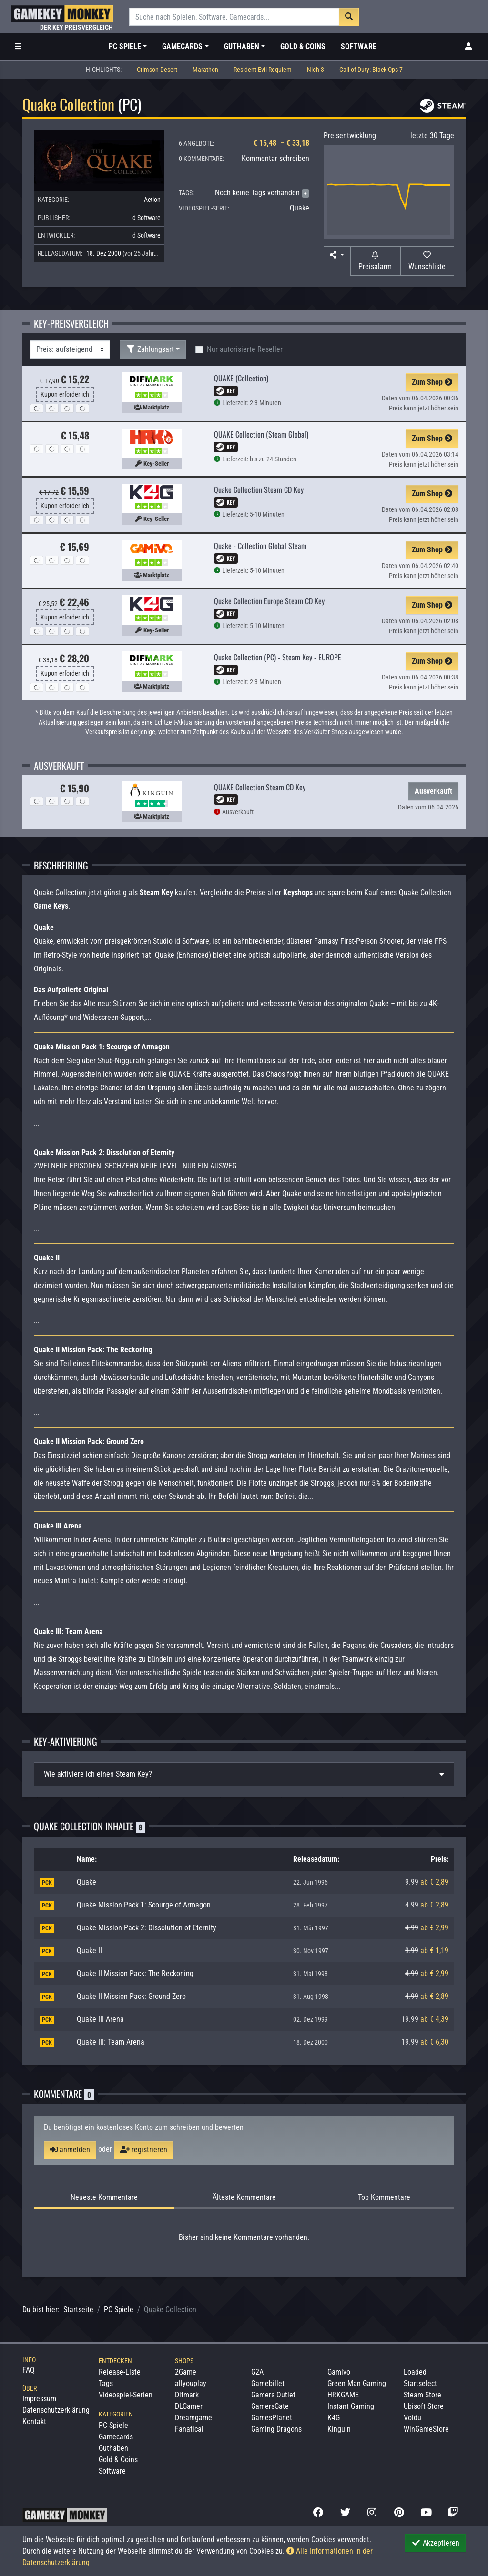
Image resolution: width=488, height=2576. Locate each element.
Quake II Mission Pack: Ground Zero (131, 1996)
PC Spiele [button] (125, 46)
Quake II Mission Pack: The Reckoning (135, 1973)
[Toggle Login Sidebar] (468, 46)
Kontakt (34, 2421)
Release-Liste (120, 2371)
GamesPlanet (271, 2417)
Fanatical (189, 2429)
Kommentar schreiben (275, 158)
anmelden (70, 2149)
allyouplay (190, 2383)
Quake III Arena (100, 2019)
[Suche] (234, 17)
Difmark (187, 2394)
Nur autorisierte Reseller (245, 349)
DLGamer (189, 2406)
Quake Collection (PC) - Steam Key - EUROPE (277, 657)
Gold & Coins (302, 46)
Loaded (415, 2371)
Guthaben (113, 2448)
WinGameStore (426, 2429)
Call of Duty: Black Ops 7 (371, 70)
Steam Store (422, 2394)
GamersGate (270, 2406)
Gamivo (338, 2371)
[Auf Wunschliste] (427, 261)
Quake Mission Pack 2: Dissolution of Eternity (146, 1927)
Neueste (104, 2197)
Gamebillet (268, 2383)
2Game (185, 2371)
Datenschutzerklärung (56, 2410)
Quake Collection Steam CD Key (259, 489)
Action (152, 199)
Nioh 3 (315, 70)
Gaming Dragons (276, 2429)
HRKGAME (343, 2394)
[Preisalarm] (375, 261)
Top (384, 2197)
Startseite (78, 2309)
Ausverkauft (433, 791)
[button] (337, 255)
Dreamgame (193, 2417)
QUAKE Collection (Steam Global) (261, 434)
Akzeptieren (435, 2542)
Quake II (89, 1950)
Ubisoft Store (424, 2406)
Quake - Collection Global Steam (260, 545)
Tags (106, 2383)
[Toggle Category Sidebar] (18, 46)
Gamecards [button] (182, 46)
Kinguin (339, 2429)
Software (358, 46)
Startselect (420, 2383)
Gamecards (116, 2436)
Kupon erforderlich (65, 394)
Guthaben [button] (241, 46)
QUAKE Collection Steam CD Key (259, 787)
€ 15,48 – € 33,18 (281, 143)
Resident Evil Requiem (263, 70)
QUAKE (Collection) (241, 378)
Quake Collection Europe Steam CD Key (269, 601)
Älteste (244, 2197)
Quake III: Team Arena (110, 2042)
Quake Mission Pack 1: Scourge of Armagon (144, 1904)
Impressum (39, 2398)
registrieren (143, 2149)
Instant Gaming (350, 2406)
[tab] (244, 1774)
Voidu (412, 2417)
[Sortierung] (70, 349)
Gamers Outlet (273, 2394)
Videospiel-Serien (125, 2394)
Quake (299, 207)
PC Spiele (118, 2309)
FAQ (28, 2370)
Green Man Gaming (356, 2383)
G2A (257, 2371)
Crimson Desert (157, 70)
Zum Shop (432, 382)
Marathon (205, 70)
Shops (184, 2361)
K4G (333, 2417)
